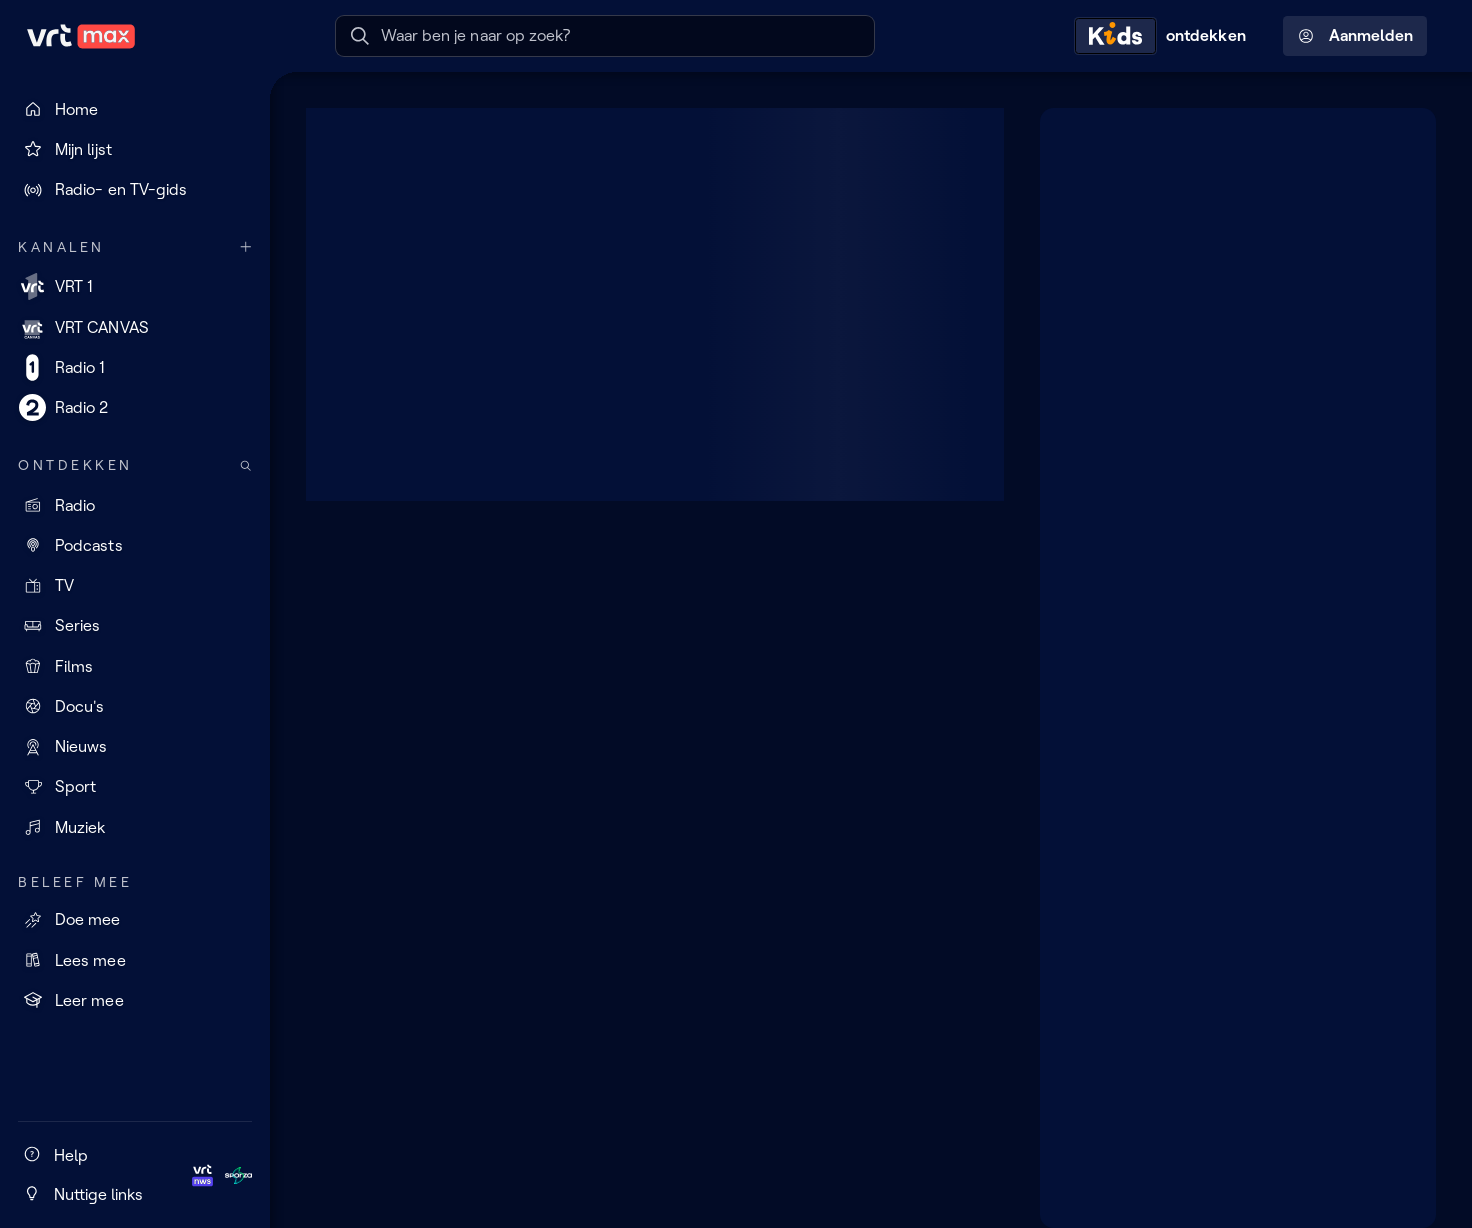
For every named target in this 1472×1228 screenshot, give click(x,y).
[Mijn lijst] (135, 149)
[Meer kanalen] (246, 247)
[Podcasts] (135, 545)
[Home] (135, 109)
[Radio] (135, 505)
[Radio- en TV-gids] (135, 190)
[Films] (135, 666)
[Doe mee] (135, 920)
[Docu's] (135, 706)
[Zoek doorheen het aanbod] (246, 465)
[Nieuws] (135, 747)
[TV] (135, 586)
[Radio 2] (135, 408)
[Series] (135, 626)
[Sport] (135, 787)
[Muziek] (135, 827)
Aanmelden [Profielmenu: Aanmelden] (1355, 36)
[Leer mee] (135, 1000)
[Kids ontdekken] (1165, 36)
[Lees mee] (135, 960)
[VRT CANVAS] (135, 327)
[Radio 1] (135, 367)
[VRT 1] (135, 287)
